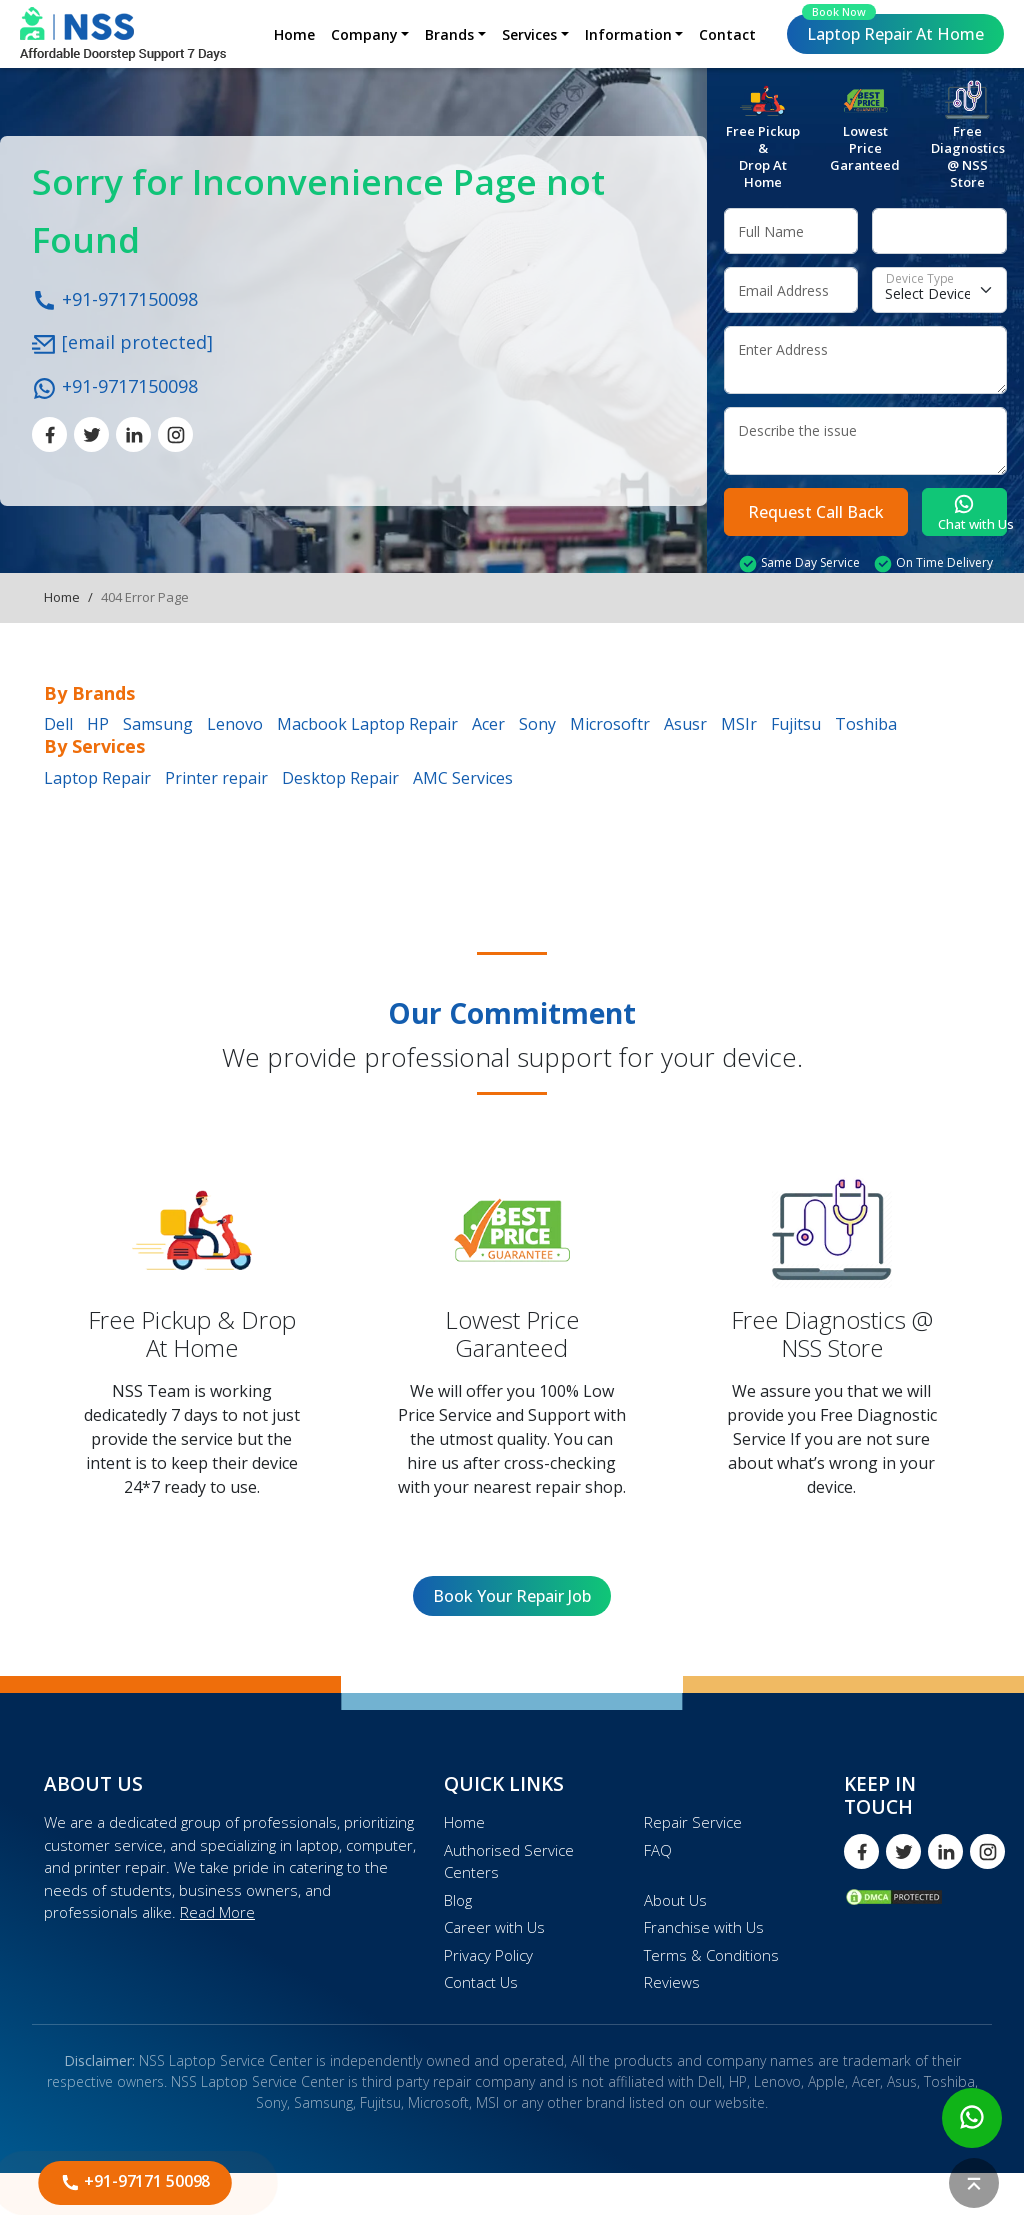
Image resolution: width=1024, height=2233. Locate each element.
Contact (727, 34)
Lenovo (235, 724)
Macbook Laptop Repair (367, 724)
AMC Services (463, 778)
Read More (217, 1912)
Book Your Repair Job (512, 1596)
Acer (488, 724)
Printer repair (216, 778)
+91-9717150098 (115, 298)
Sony (537, 724)
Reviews (672, 1982)
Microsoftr (610, 724)
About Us (675, 1900)
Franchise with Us (704, 1927)
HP (98, 724)
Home (294, 34)
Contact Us (481, 1982)
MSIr (739, 724)
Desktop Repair (340, 778)
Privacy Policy (488, 1955)
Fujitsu (796, 724)
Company (364, 34)
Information (628, 34)
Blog (458, 1900)
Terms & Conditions (711, 1955)
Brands (449, 34)
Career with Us (494, 1927)
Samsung (158, 724)
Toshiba (866, 724)
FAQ (658, 1850)
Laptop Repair (893, 29)
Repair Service (693, 1822)
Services (529, 34)
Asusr (685, 724)
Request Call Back (816, 512)
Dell (58, 724)
